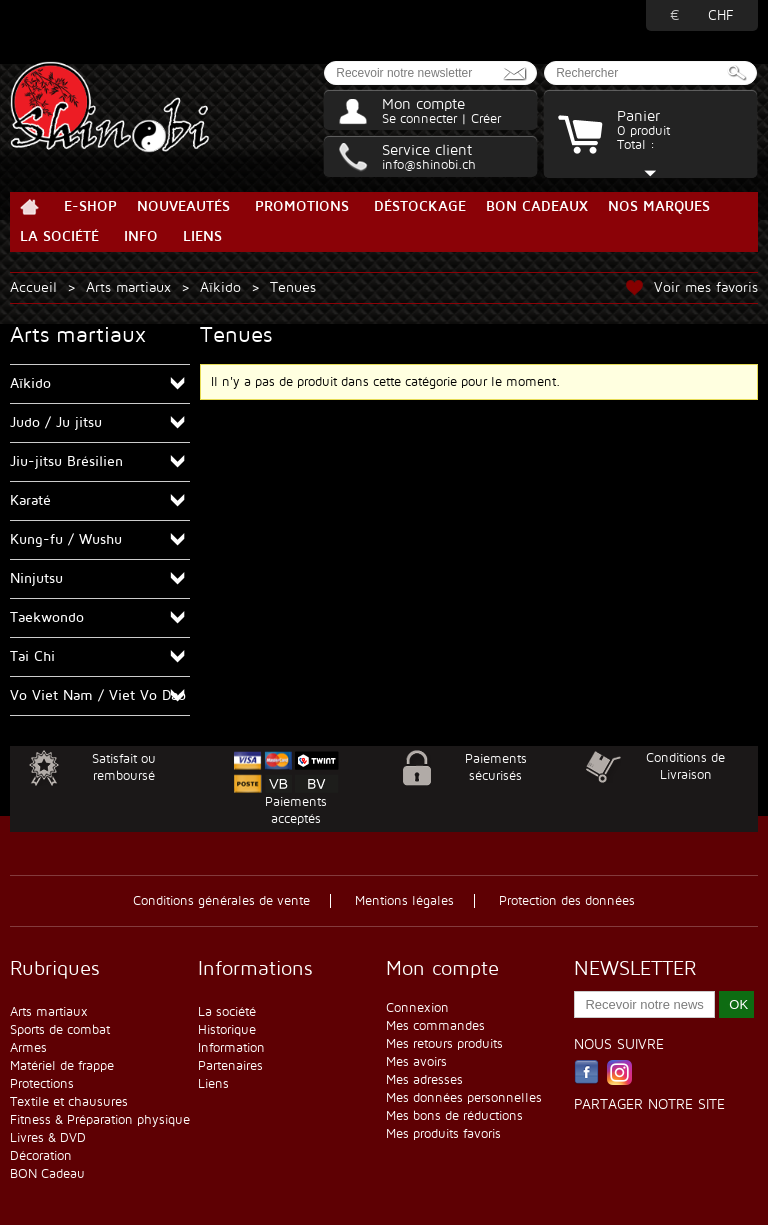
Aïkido (220, 287)
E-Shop (90, 206)
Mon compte (423, 104)
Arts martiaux (128, 287)
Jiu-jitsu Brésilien (66, 461)
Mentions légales (404, 901)
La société (59, 236)
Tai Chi (32, 656)
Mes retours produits (444, 1044)
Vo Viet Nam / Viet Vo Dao (98, 695)
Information (231, 1048)
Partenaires (230, 1066)
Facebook (586, 1072)
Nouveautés (183, 206)
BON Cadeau (47, 1174)
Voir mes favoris (706, 287)
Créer (486, 119)
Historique (227, 1030)
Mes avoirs (416, 1062)
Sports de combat (60, 1030)
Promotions (302, 206)
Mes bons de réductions (454, 1116)
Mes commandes (435, 1026)
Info (141, 236)
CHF (721, 15)
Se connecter (419, 119)
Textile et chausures (69, 1102)
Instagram (619, 1072)
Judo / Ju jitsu (56, 422)
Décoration (41, 1156)
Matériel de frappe (62, 1066)
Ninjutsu (36, 578)
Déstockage (420, 206)
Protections (42, 1084)
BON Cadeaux (537, 206)
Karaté (30, 500)
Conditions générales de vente (221, 901)
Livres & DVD (48, 1138)
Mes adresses (424, 1080)
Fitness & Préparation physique (100, 1120)
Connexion (417, 1008)
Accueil (29, 207)
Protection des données (567, 901)
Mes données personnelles (464, 1098)
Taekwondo (47, 617)
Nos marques (659, 206)
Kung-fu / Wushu (66, 539)
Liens (202, 236)
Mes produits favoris (443, 1134)
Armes (28, 1048)
